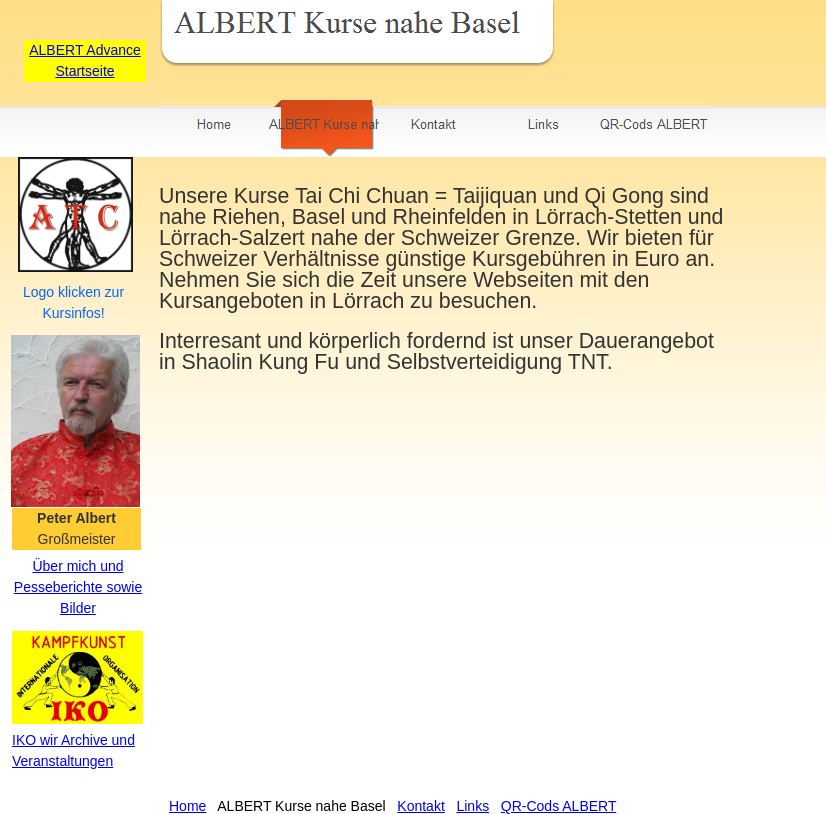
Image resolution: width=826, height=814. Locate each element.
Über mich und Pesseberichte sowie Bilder (78, 587)
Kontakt (420, 806)
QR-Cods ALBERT (558, 806)
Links (472, 806)
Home (187, 806)
